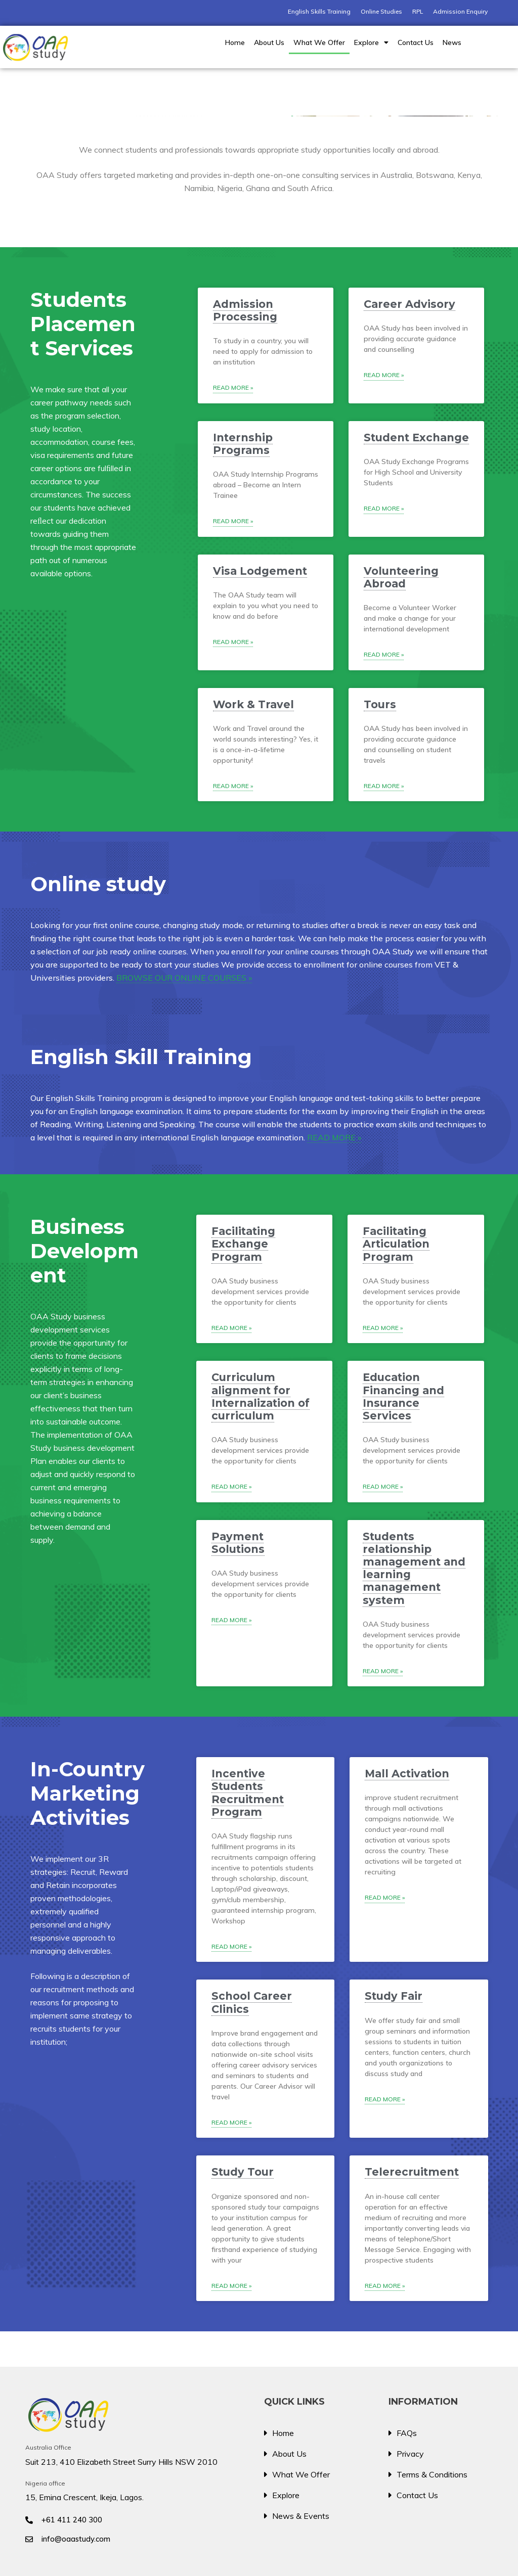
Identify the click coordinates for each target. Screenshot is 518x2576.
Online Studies (381, 11)
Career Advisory (409, 304)
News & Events (300, 2516)
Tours (380, 704)
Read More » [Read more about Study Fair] (385, 2099)
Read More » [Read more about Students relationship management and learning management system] (383, 1671)
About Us (269, 42)
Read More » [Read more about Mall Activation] (385, 1897)
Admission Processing (245, 310)
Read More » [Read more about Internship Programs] (233, 521)
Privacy (410, 2454)
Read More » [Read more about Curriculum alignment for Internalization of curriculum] (231, 1486)
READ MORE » (334, 1137)
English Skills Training (319, 11)
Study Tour (242, 2172)
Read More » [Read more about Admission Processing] (233, 387)
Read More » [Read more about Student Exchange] (384, 508)
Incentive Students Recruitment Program (247, 1792)
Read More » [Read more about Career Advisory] (384, 375)
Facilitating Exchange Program (243, 1244)
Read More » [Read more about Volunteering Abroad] (384, 654)
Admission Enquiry (460, 11)
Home (235, 42)
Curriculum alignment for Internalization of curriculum (260, 1396)
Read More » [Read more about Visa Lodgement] (233, 642)
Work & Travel (253, 704)
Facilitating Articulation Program (396, 1244)
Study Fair (393, 1996)
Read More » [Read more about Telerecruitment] (385, 2285)
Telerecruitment (412, 2172)
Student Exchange (416, 437)
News (452, 42)
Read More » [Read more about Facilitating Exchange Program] (231, 1327)
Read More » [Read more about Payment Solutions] (231, 1620)
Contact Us (416, 42)
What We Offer (319, 42)
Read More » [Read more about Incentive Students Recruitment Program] (231, 1946)
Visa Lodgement (260, 571)
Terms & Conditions (432, 2474)
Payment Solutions (238, 1542)
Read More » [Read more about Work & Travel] (233, 786)
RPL (417, 11)
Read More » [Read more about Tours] (384, 786)
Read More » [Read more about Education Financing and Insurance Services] (383, 1486)
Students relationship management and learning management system (414, 1568)
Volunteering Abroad (401, 577)
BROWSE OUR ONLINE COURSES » (184, 978)
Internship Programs (243, 443)
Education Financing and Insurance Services (403, 1396)
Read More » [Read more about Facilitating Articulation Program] (383, 1327)
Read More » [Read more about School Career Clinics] (231, 2122)
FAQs (407, 2433)
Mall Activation (407, 1773)
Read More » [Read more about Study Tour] (231, 2285)
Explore (371, 42)
